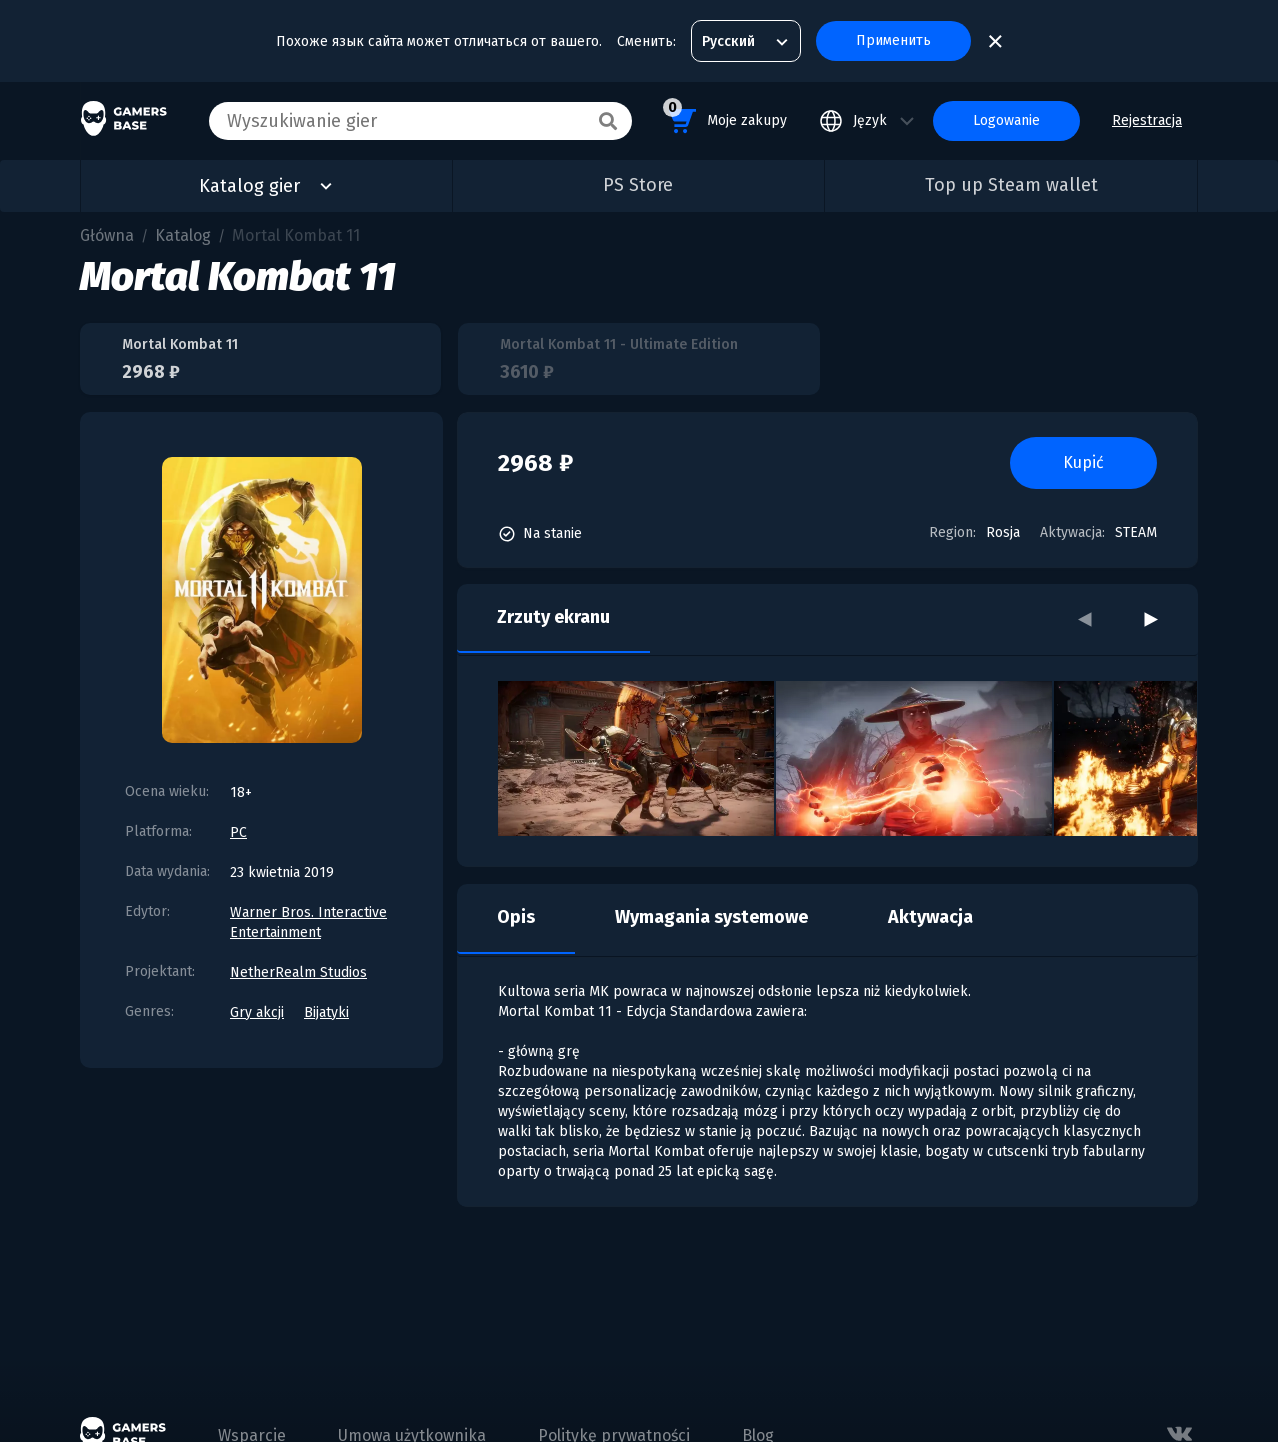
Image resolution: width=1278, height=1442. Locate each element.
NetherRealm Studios (298, 972)
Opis (516, 917)
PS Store (638, 185)
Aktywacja (930, 917)
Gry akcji (257, 1012)
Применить (893, 40)
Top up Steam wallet (1011, 185)
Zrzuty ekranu (553, 617)
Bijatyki (326, 1012)
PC (238, 832)
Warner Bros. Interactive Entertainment (308, 922)
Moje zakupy (725, 117)
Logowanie (1006, 120)
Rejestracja (1147, 120)
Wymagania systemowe (711, 917)
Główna (107, 235)
